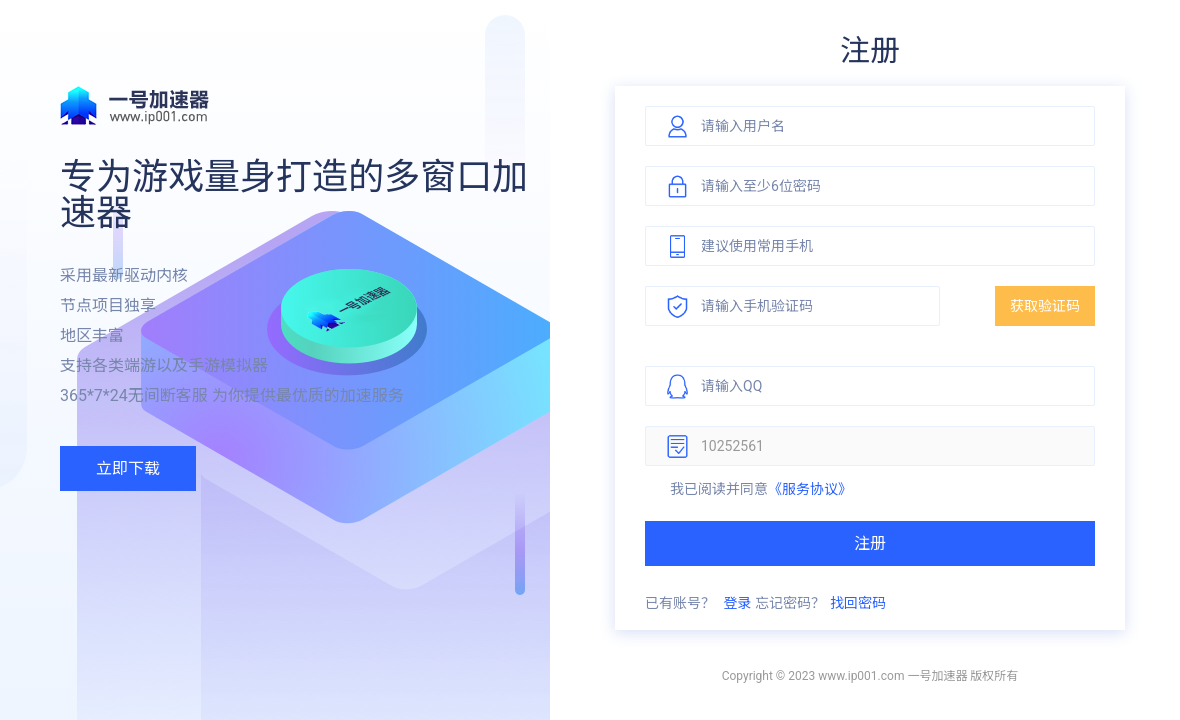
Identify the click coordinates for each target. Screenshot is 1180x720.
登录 (737, 603)
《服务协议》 (810, 489)
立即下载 (128, 468)
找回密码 (858, 603)
